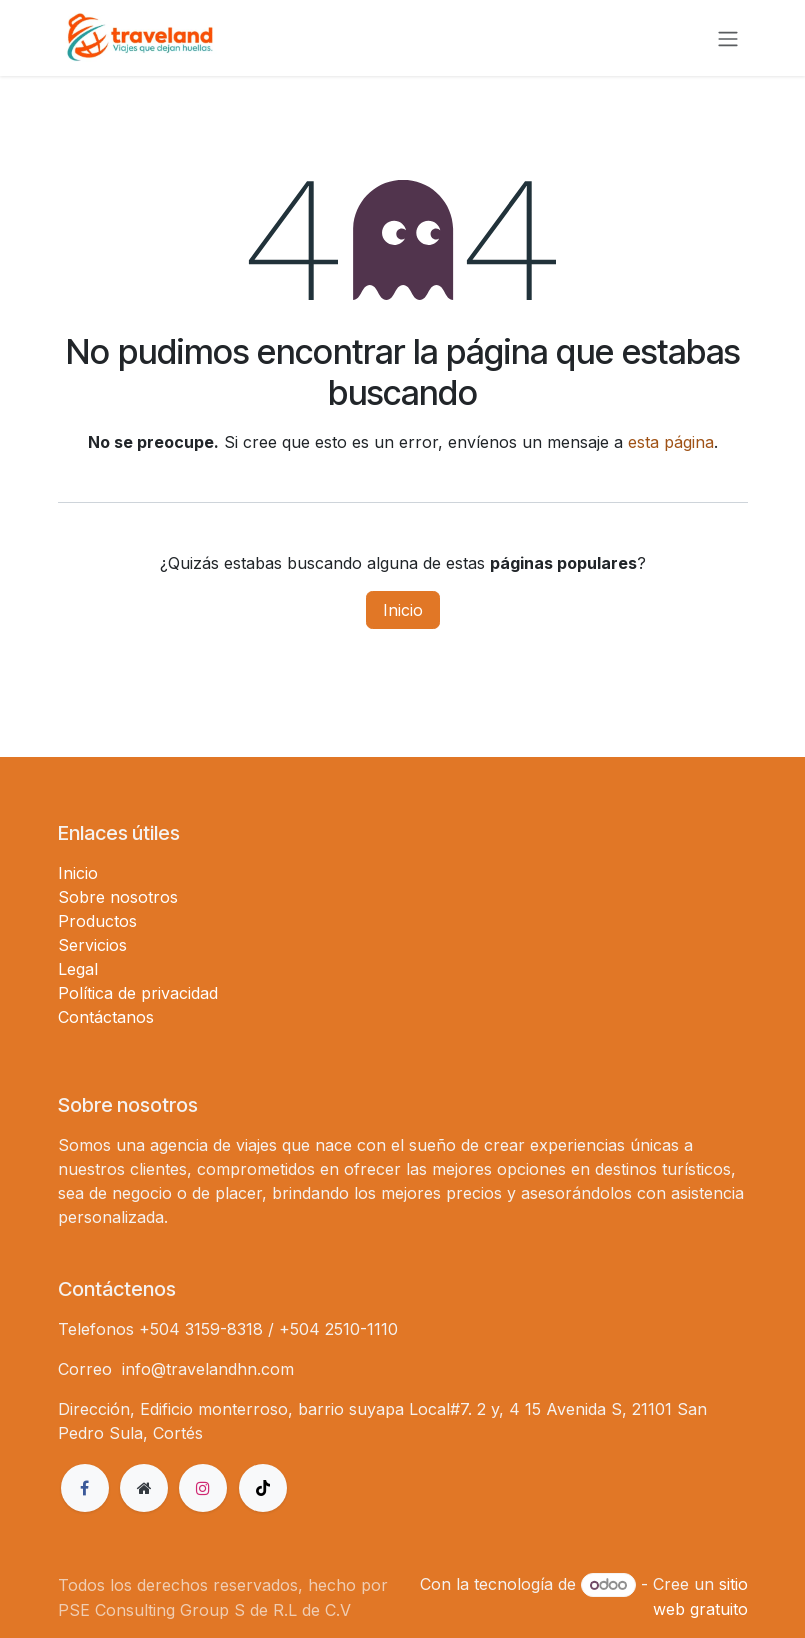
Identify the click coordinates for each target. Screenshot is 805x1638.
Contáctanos (106, 1017)
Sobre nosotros (118, 897)
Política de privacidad (138, 993)
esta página (671, 442)
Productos (97, 921)
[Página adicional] (144, 1488)
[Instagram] (203, 1488)
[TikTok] (263, 1488)
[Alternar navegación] (728, 38)
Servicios (92, 945)
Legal (78, 969)
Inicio (403, 610)
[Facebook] (85, 1488)
